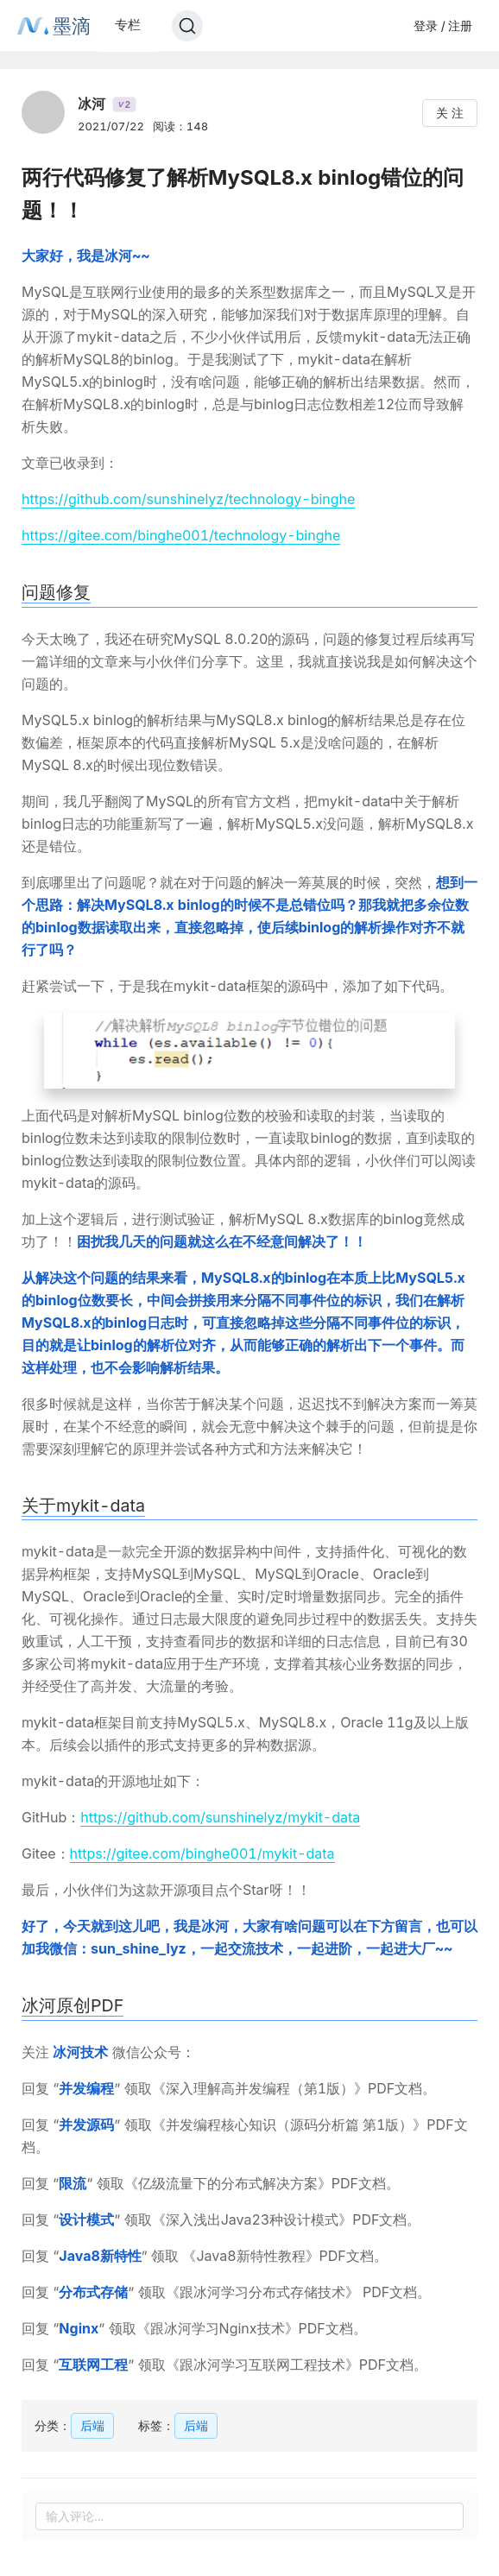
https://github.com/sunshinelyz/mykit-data (220, 1817)
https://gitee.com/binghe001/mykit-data (202, 1853)
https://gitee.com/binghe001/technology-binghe (181, 535)
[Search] (187, 25)
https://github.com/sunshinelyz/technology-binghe (188, 499)
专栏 (128, 24)
